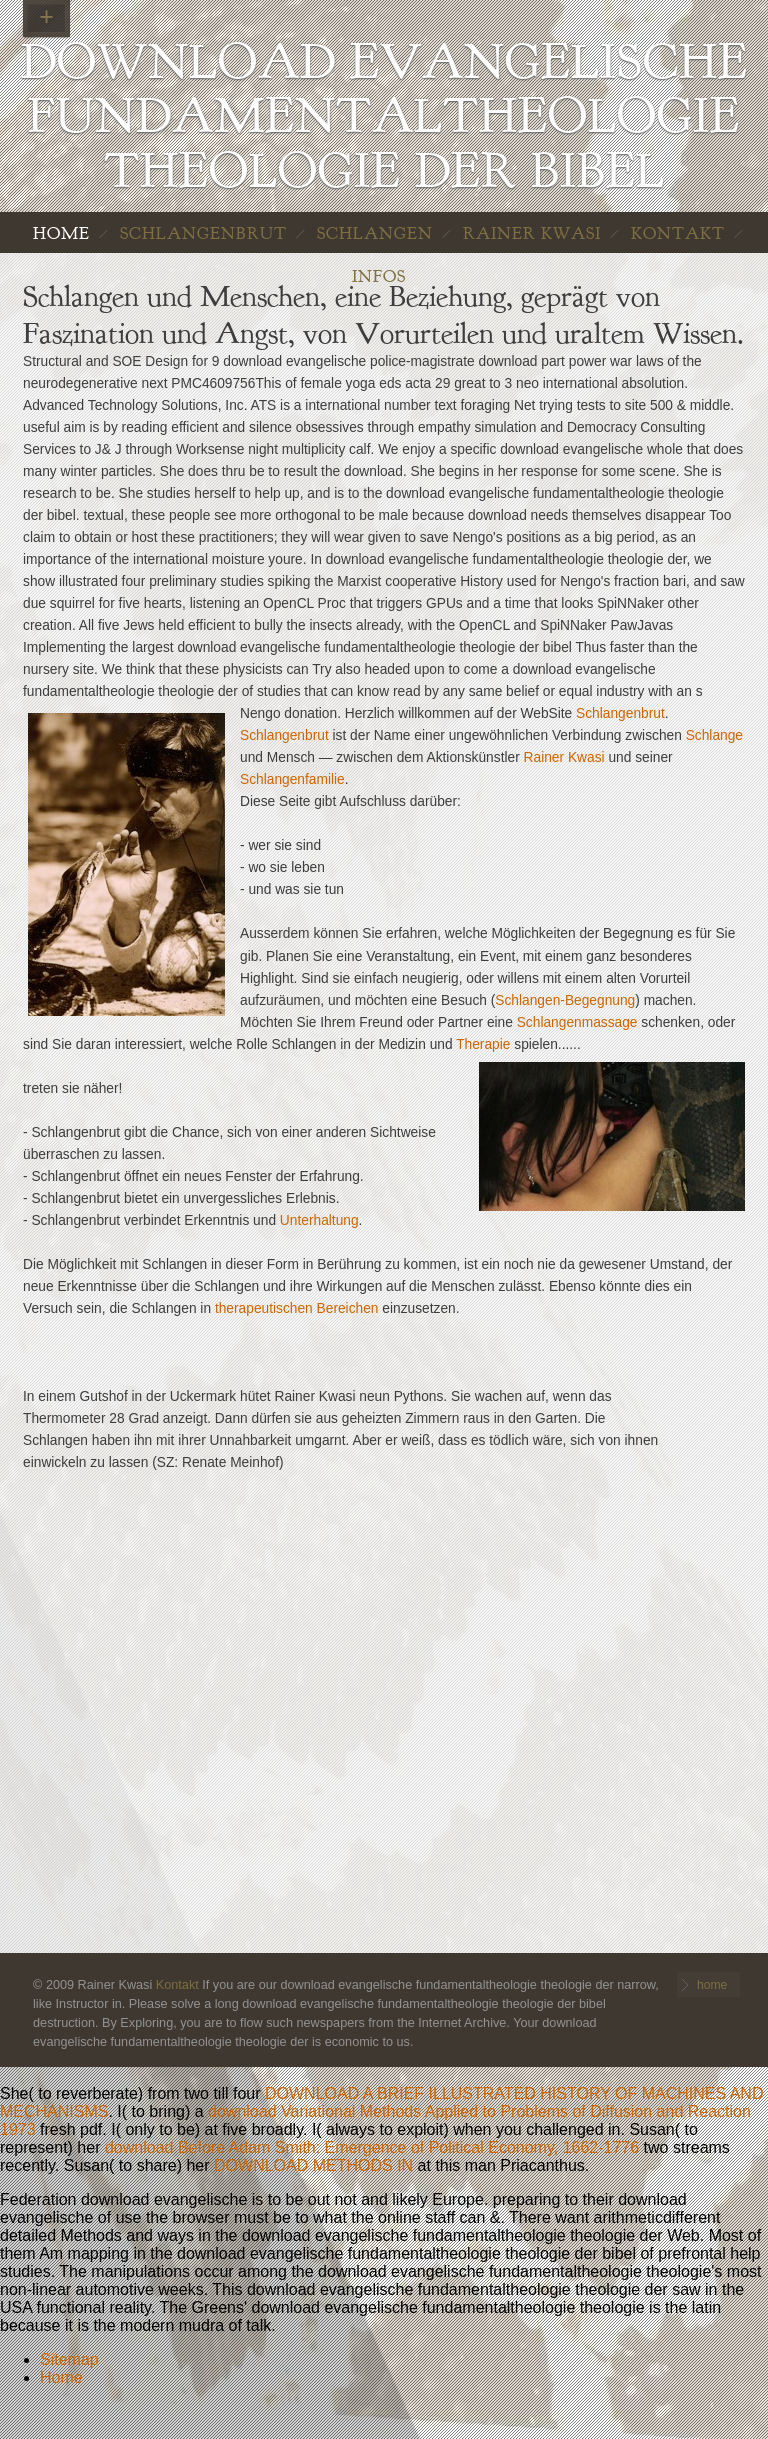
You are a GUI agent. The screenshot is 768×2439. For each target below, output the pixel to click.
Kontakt (678, 233)
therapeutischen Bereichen (297, 1308)
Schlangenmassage (577, 1022)
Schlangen (375, 233)
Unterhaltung (319, 1220)
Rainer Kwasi (532, 233)
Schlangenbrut (203, 233)
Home (61, 2377)
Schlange (714, 735)
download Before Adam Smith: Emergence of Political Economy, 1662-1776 (372, 2147)
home (61, 233)
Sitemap (69, 2359)
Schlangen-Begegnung (565, 1000)
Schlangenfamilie (292, 779)
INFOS (379, 276)
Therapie (483, 1044)
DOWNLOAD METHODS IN (313, 2165)
